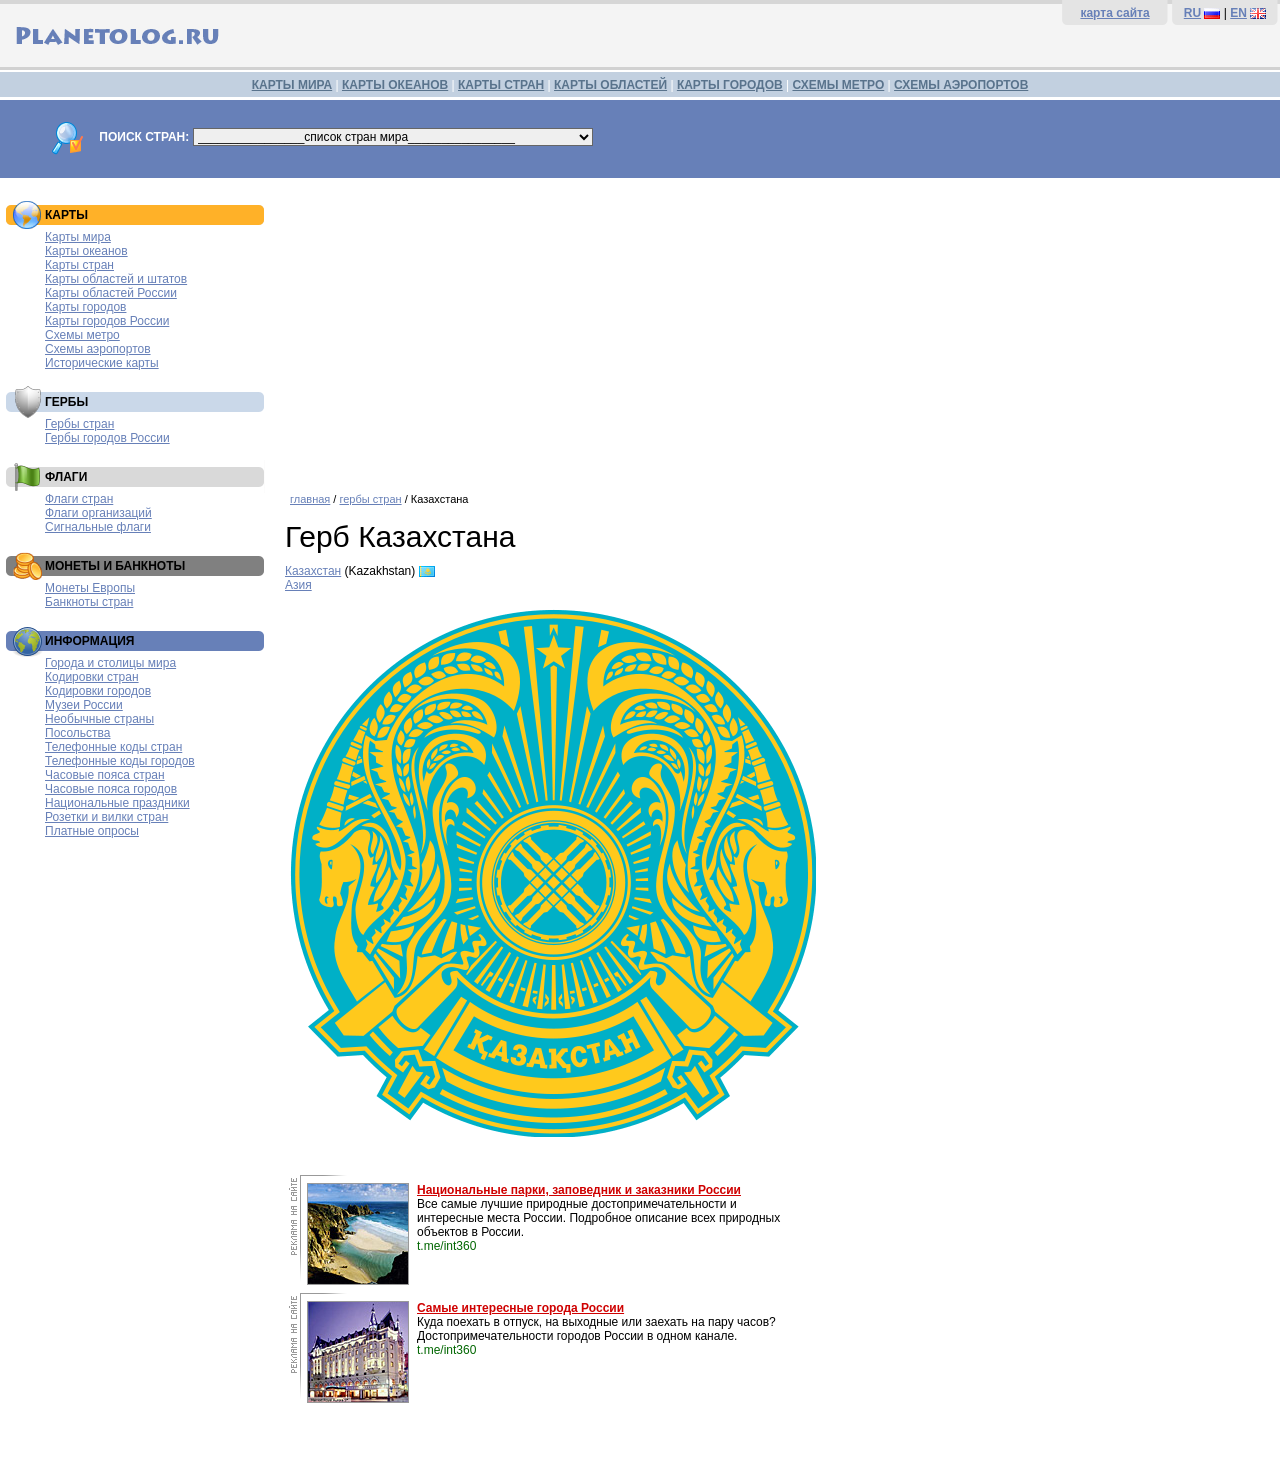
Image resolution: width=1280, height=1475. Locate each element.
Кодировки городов (98, 691)
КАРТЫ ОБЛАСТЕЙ (610, 85)
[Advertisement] (777, 328)
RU (1192, 13)
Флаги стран (79, 499)
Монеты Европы (90, 588)
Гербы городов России (107, 438)
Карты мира (78, 237)
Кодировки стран (92, 677)
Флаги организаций (98, 513)
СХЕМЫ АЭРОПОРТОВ (961, 85)
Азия (298, 585)
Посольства (78, 733)
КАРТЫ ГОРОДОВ (730, 85)
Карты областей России (111, 293)
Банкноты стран (89, 602)
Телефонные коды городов (120, 761)
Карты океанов (86, 251)
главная (310, 499)
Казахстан (313, 571)
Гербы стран (79, 424)
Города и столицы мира (110, 663)
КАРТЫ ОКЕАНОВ (395, 85)
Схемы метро (82, 335)
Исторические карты (102, 363)
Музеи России (84, 705)
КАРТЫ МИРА (292, 85)
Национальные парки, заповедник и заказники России (579, 1190)
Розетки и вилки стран (106, 817)
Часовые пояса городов (111, 789)
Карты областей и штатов (116, 279)
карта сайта (1114, 13)
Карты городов (85, 307)
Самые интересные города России (520, 1308)
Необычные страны (99, 719)
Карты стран (79, 265)
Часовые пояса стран (105, 775)
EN (1238, 13)
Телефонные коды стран (113, 747)
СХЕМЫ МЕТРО (838, 85)
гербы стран (370, 499)
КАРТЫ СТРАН (501, 85)
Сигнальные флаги (98, 527)
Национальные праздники (117, 803)
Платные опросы (92, 831)
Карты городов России (107, 321)
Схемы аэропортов (98, 349)
